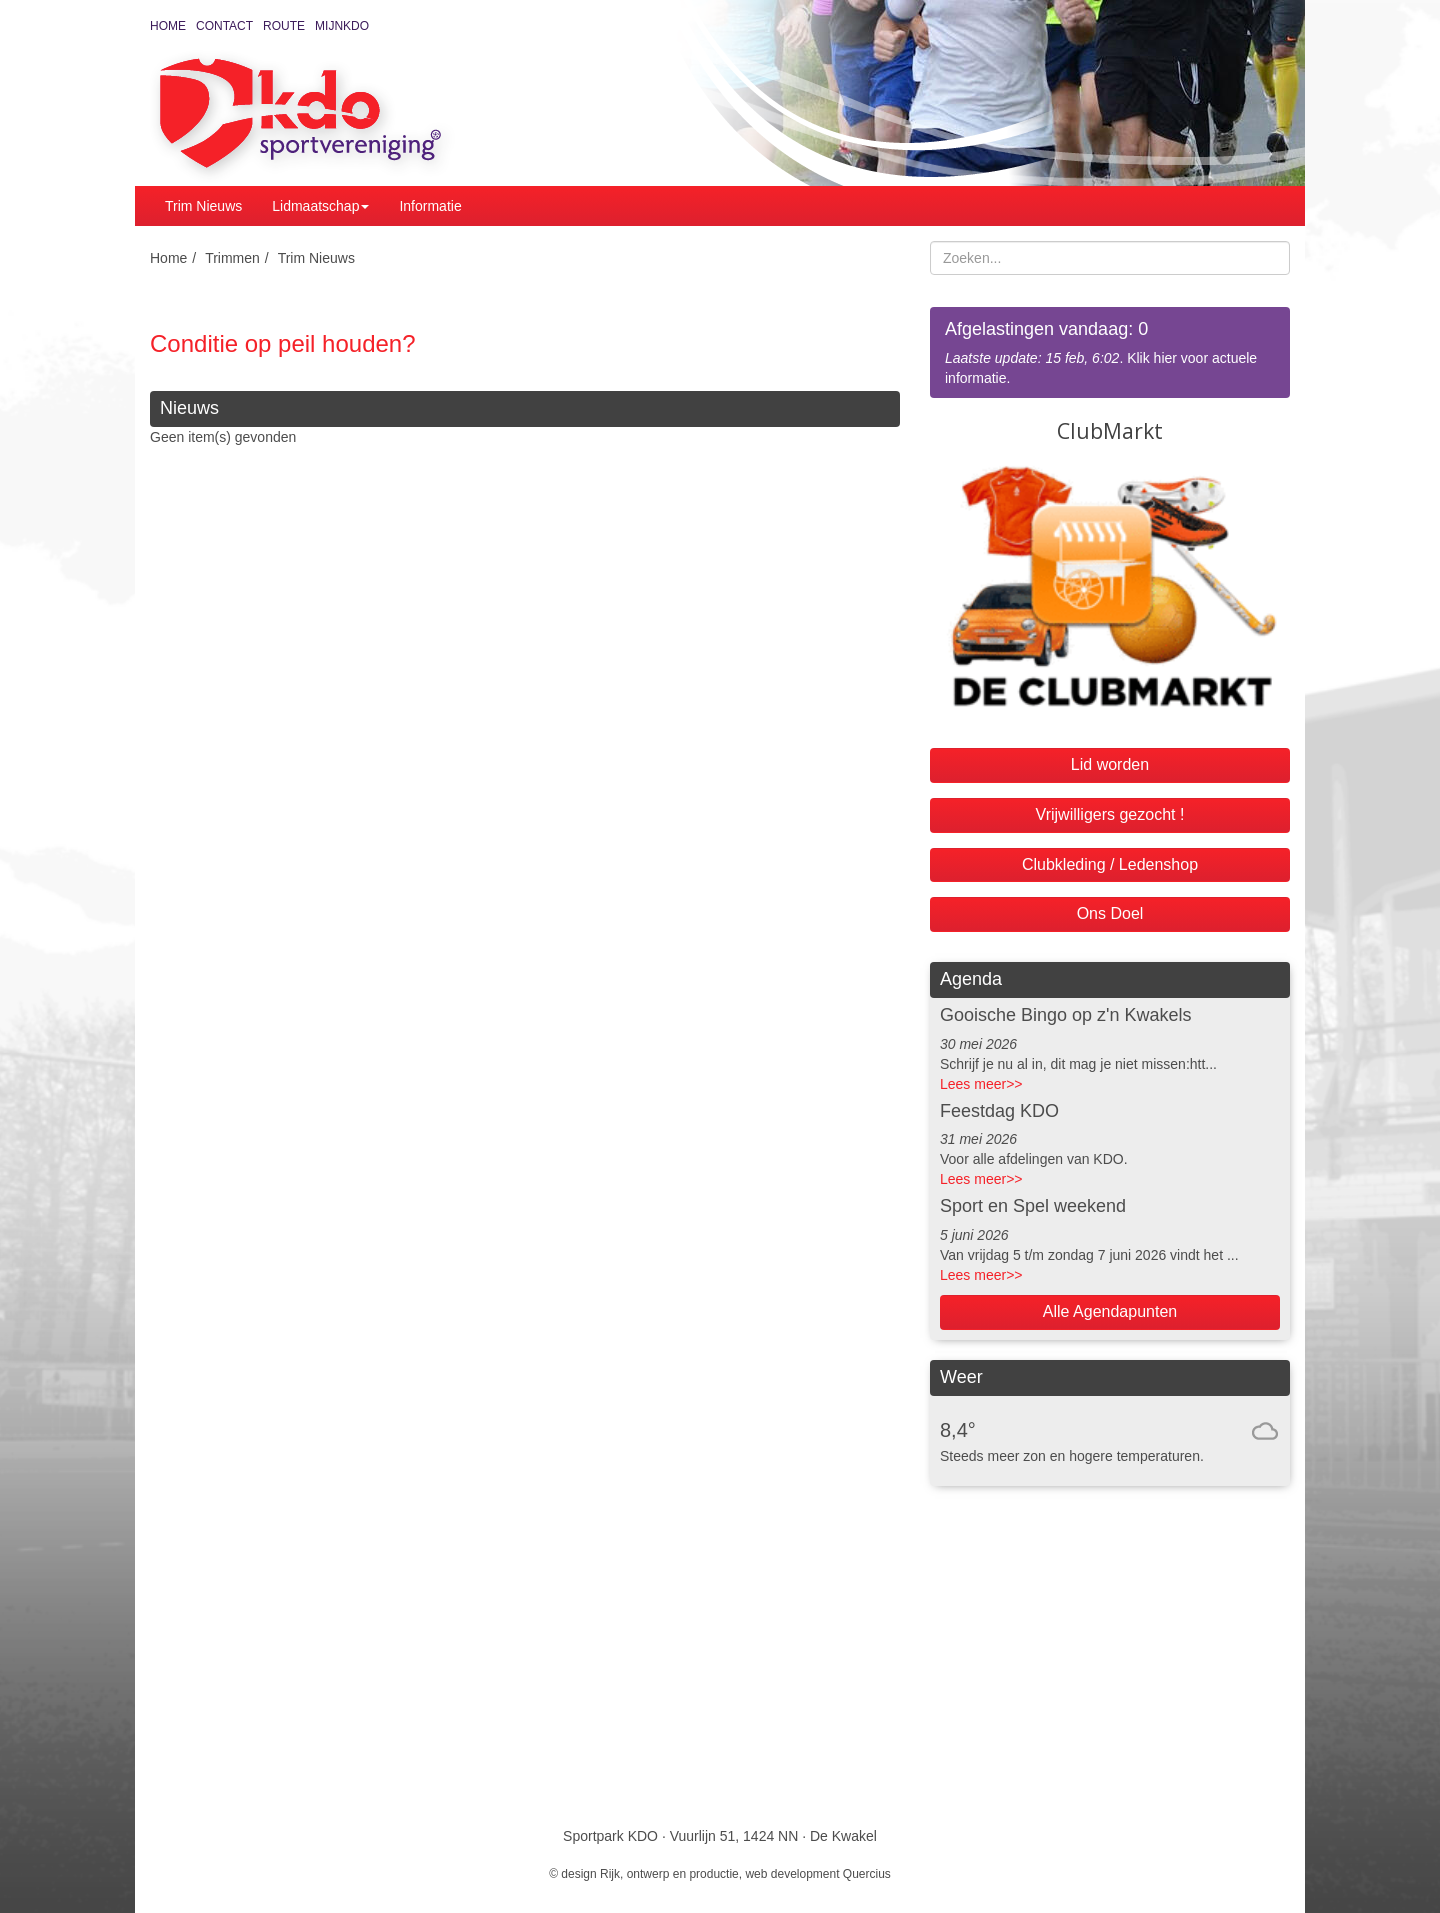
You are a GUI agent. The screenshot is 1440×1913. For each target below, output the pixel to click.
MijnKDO (342, 26)
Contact (224, 26)
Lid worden (1110, 764)
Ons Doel (1110, 913)
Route (284, 26)
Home (168, 26)
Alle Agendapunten (1110, 1311)
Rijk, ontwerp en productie (669, 1874)
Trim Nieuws (203, 206)
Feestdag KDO (999, 1111)
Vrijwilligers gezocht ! (1110, 814)
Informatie (430, 206)
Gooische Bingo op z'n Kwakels (1066, 1015)
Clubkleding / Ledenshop (1110, 864)
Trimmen (232, 258)
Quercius (867, 1874)
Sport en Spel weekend (1033, 1206)
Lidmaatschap (320, 206)
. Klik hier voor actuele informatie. (1110, 351)
